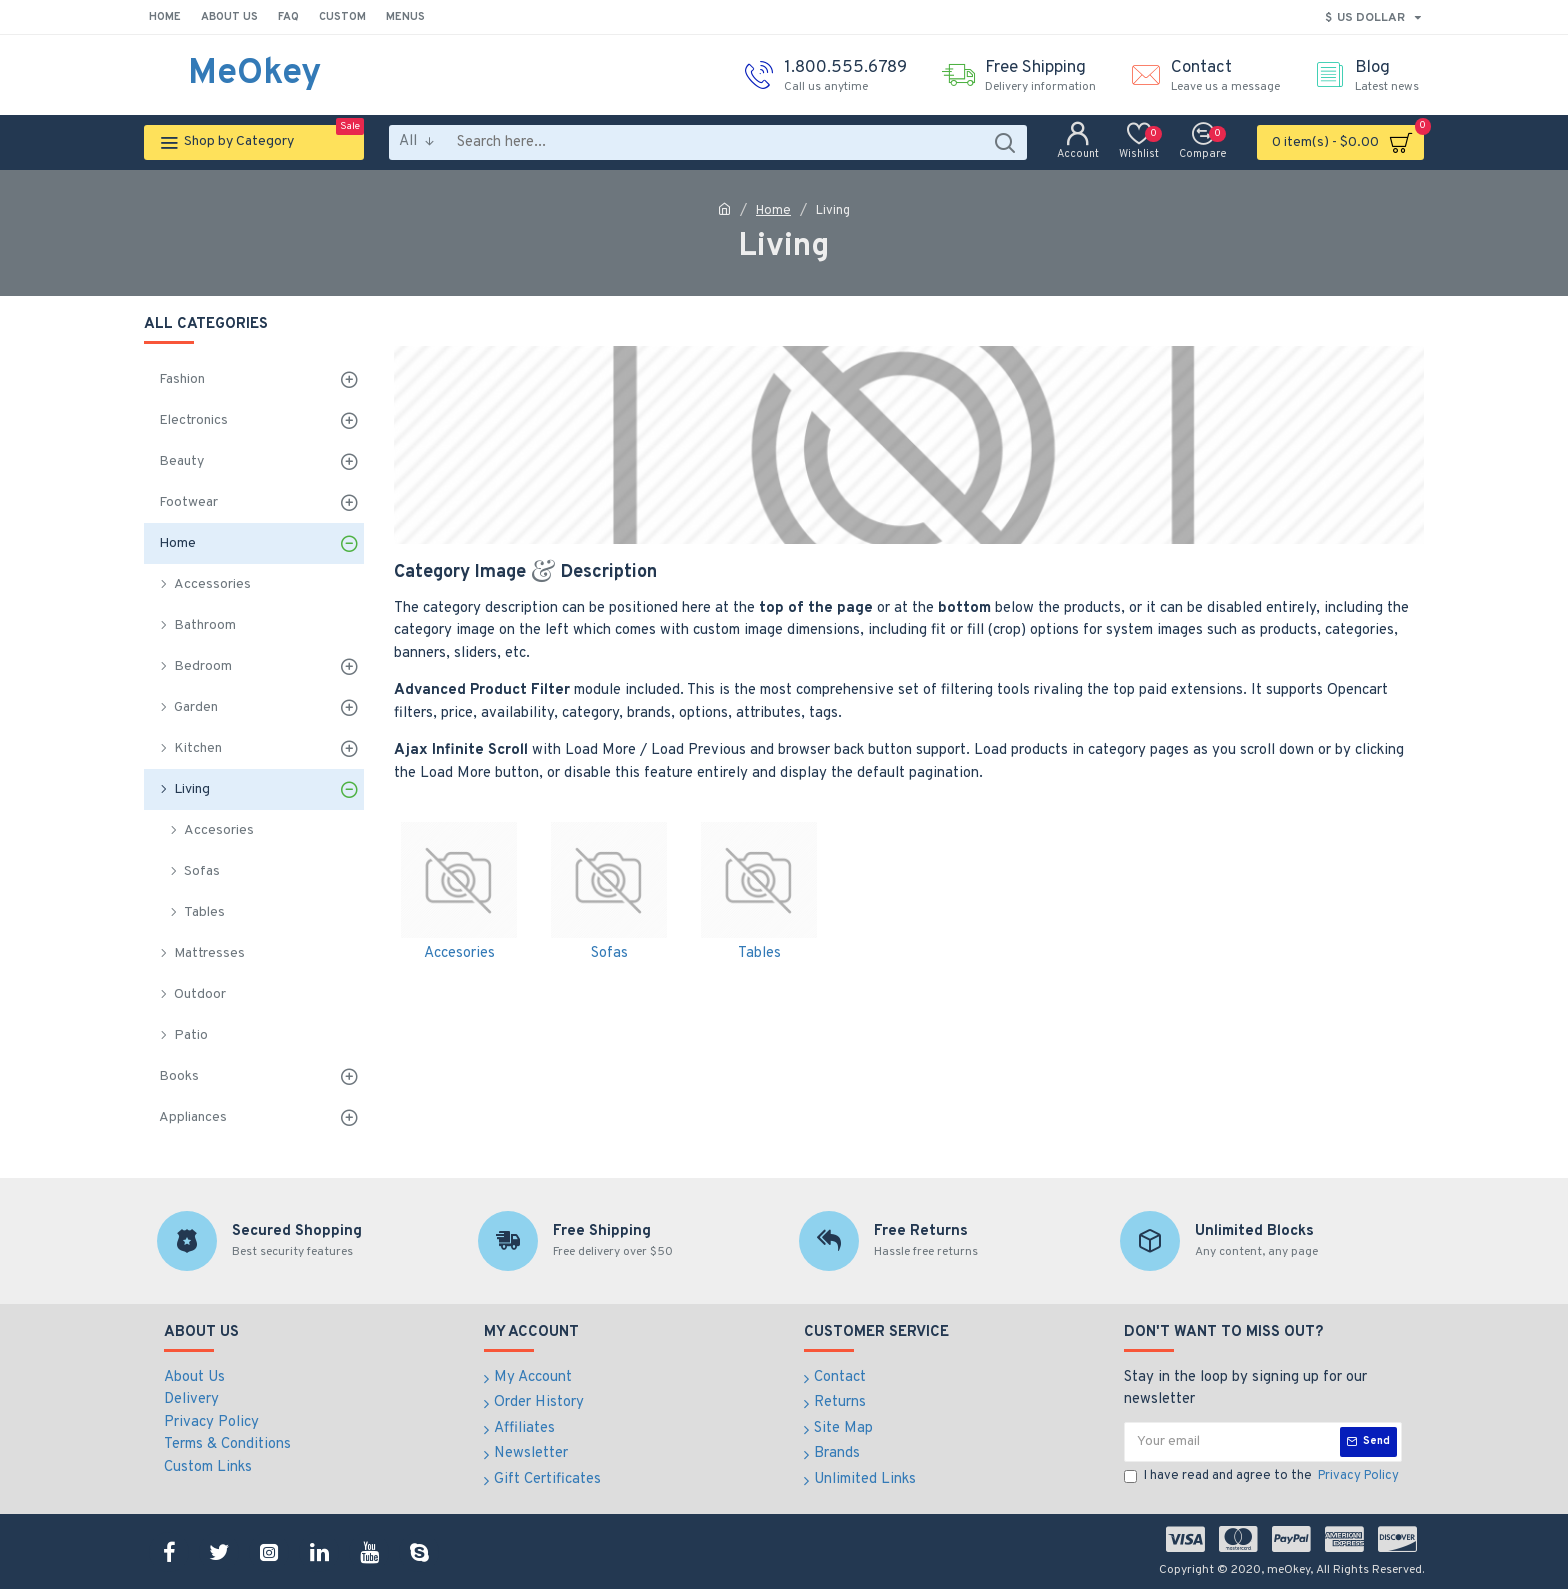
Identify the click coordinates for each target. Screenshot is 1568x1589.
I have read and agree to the (1263, 1477)
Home (773, 211)
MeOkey (254, 74)
